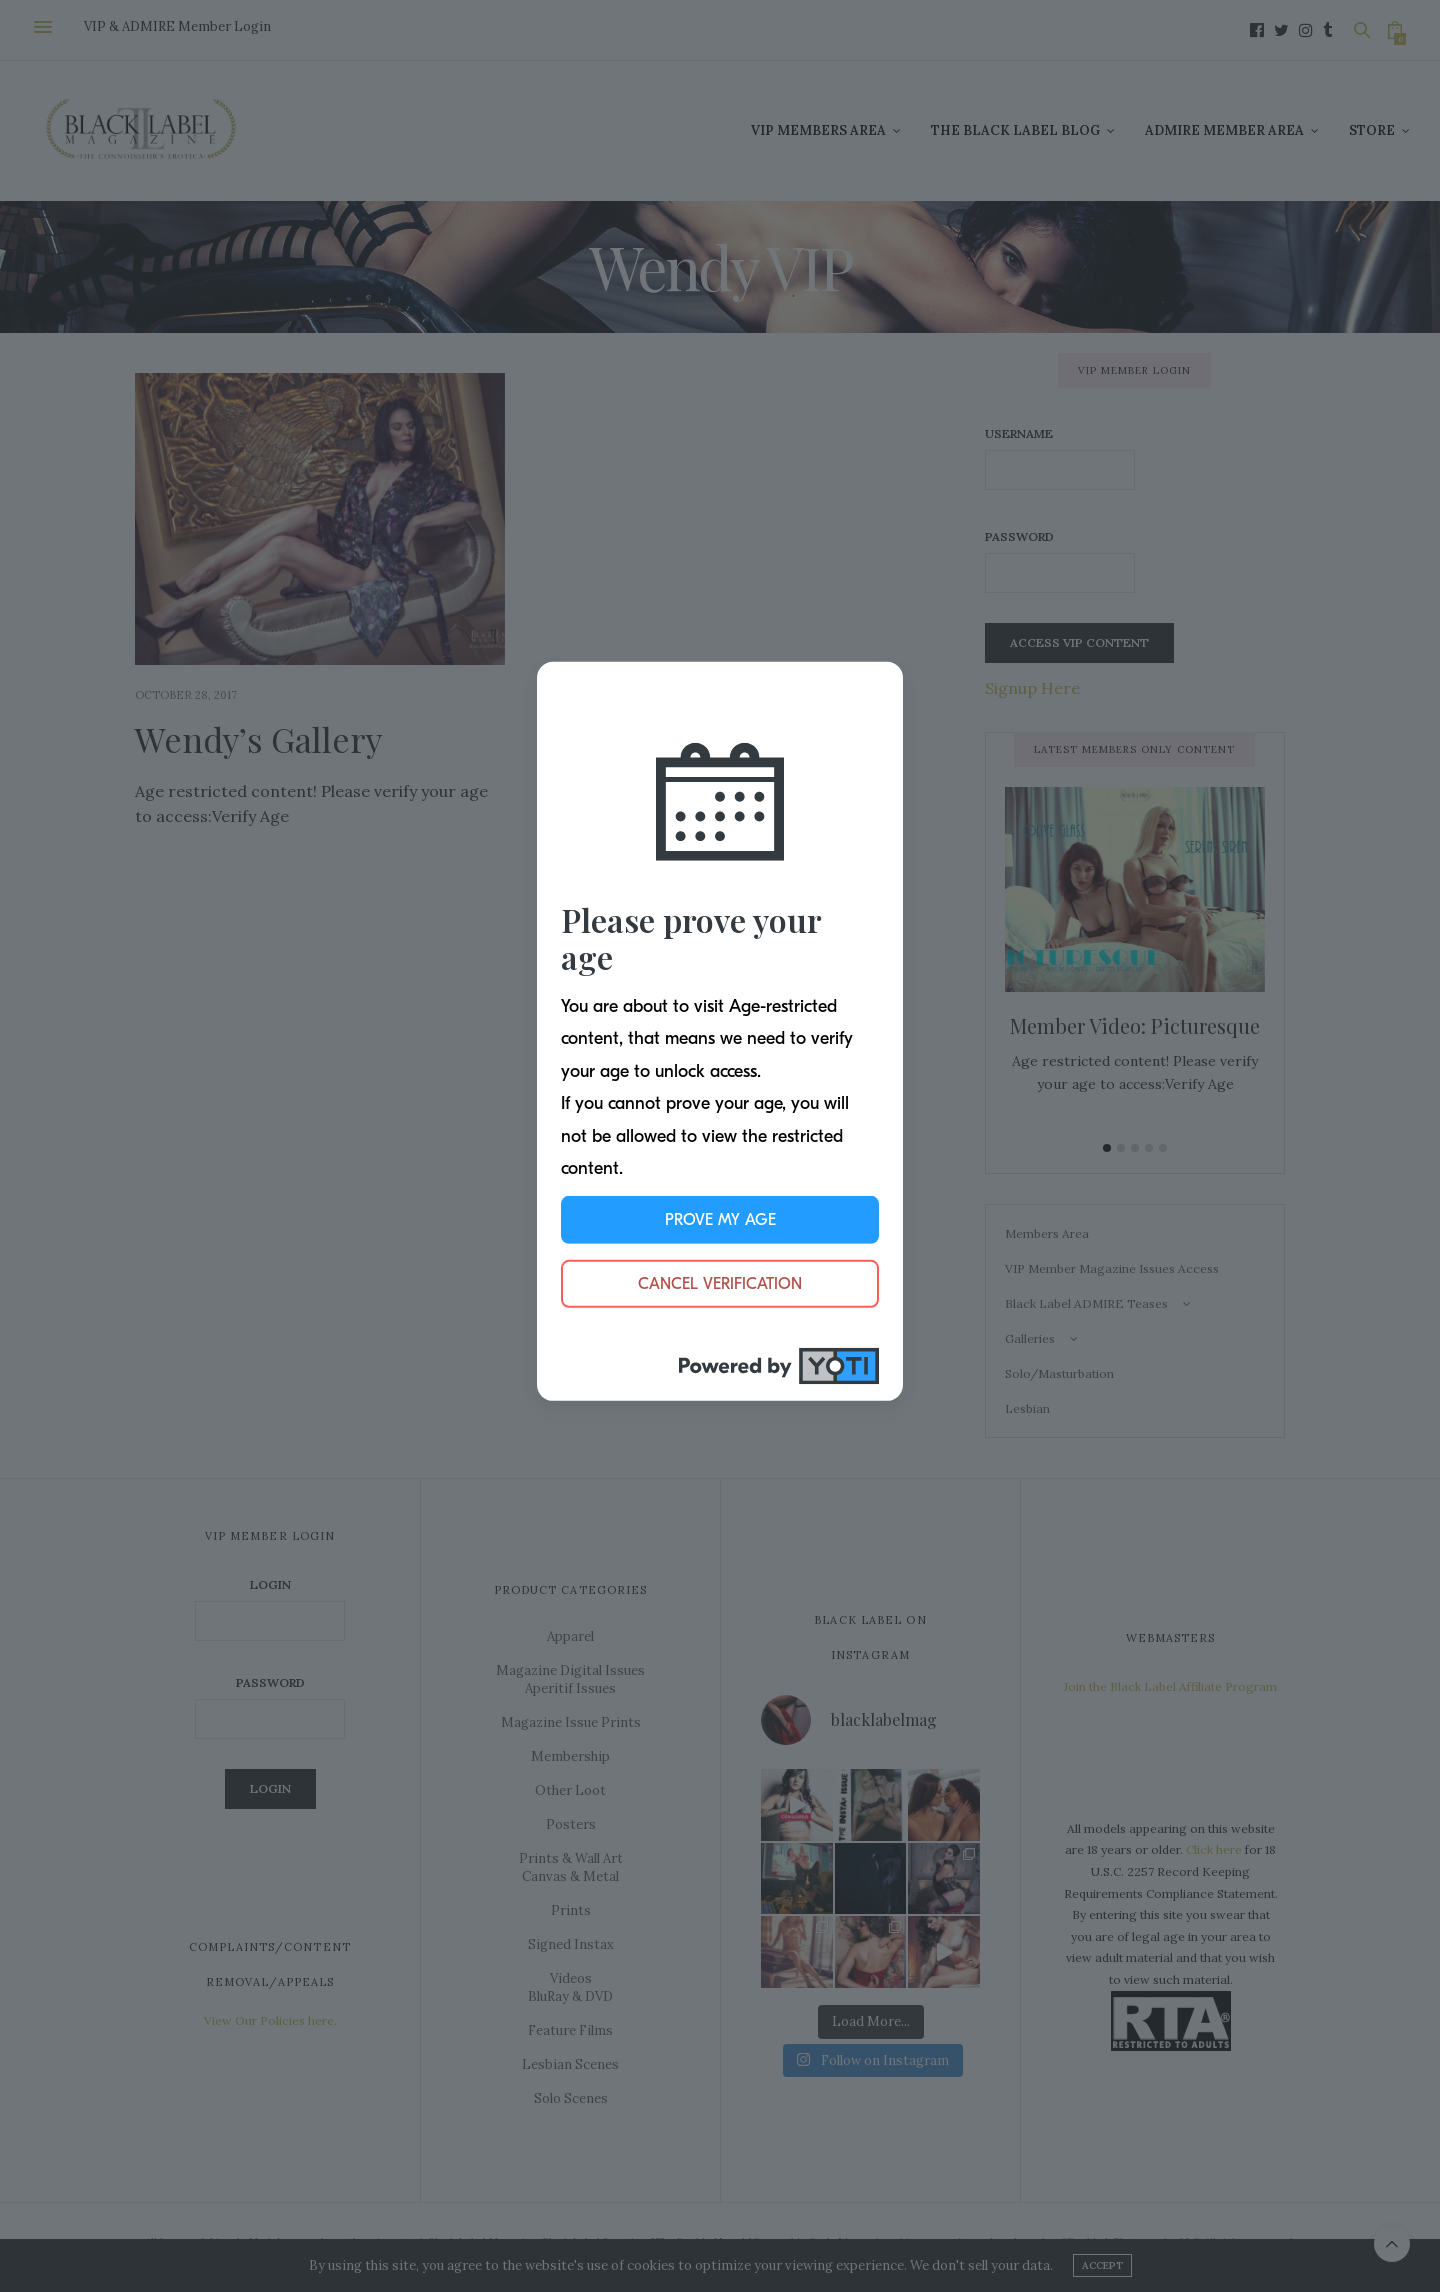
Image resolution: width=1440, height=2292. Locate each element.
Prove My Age (720, 1220)
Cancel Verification (720, 1284)
